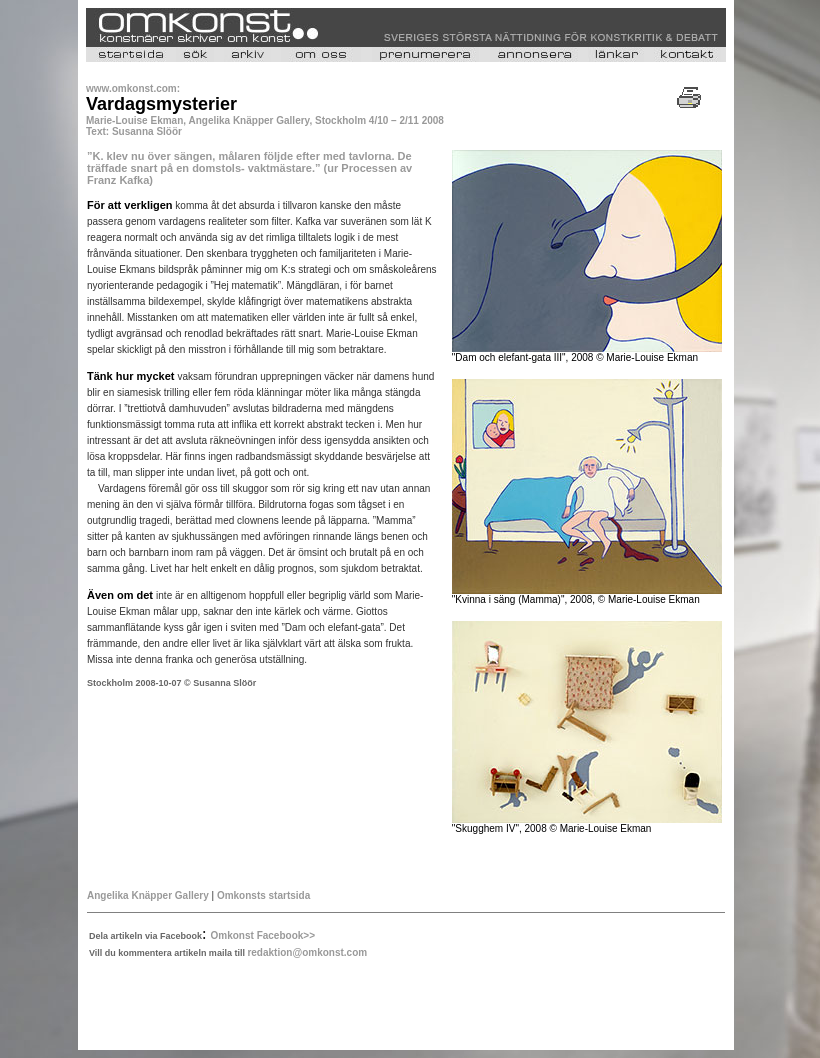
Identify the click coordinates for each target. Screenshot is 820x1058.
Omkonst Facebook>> (263, 935)
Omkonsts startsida (263, 895)
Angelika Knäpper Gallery (148, 895)
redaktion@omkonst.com (307, 952)
